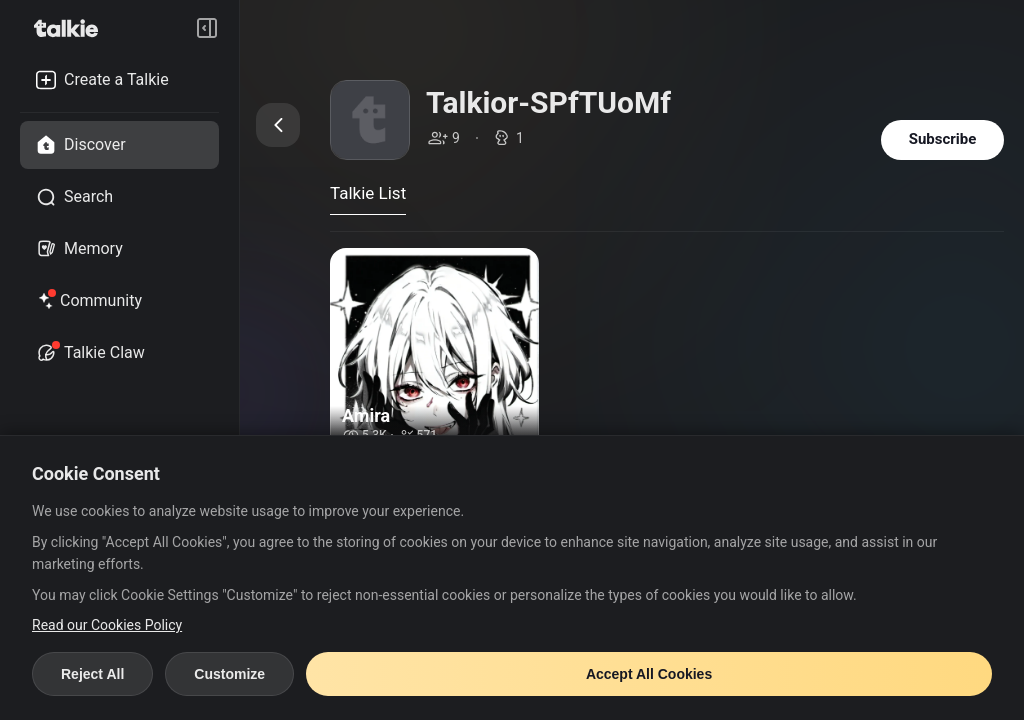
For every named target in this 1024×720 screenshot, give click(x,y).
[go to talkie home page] (72, 28)
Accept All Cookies (649, 674)
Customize (229, 674)
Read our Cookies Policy (107, 625)
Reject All (92, 674)
